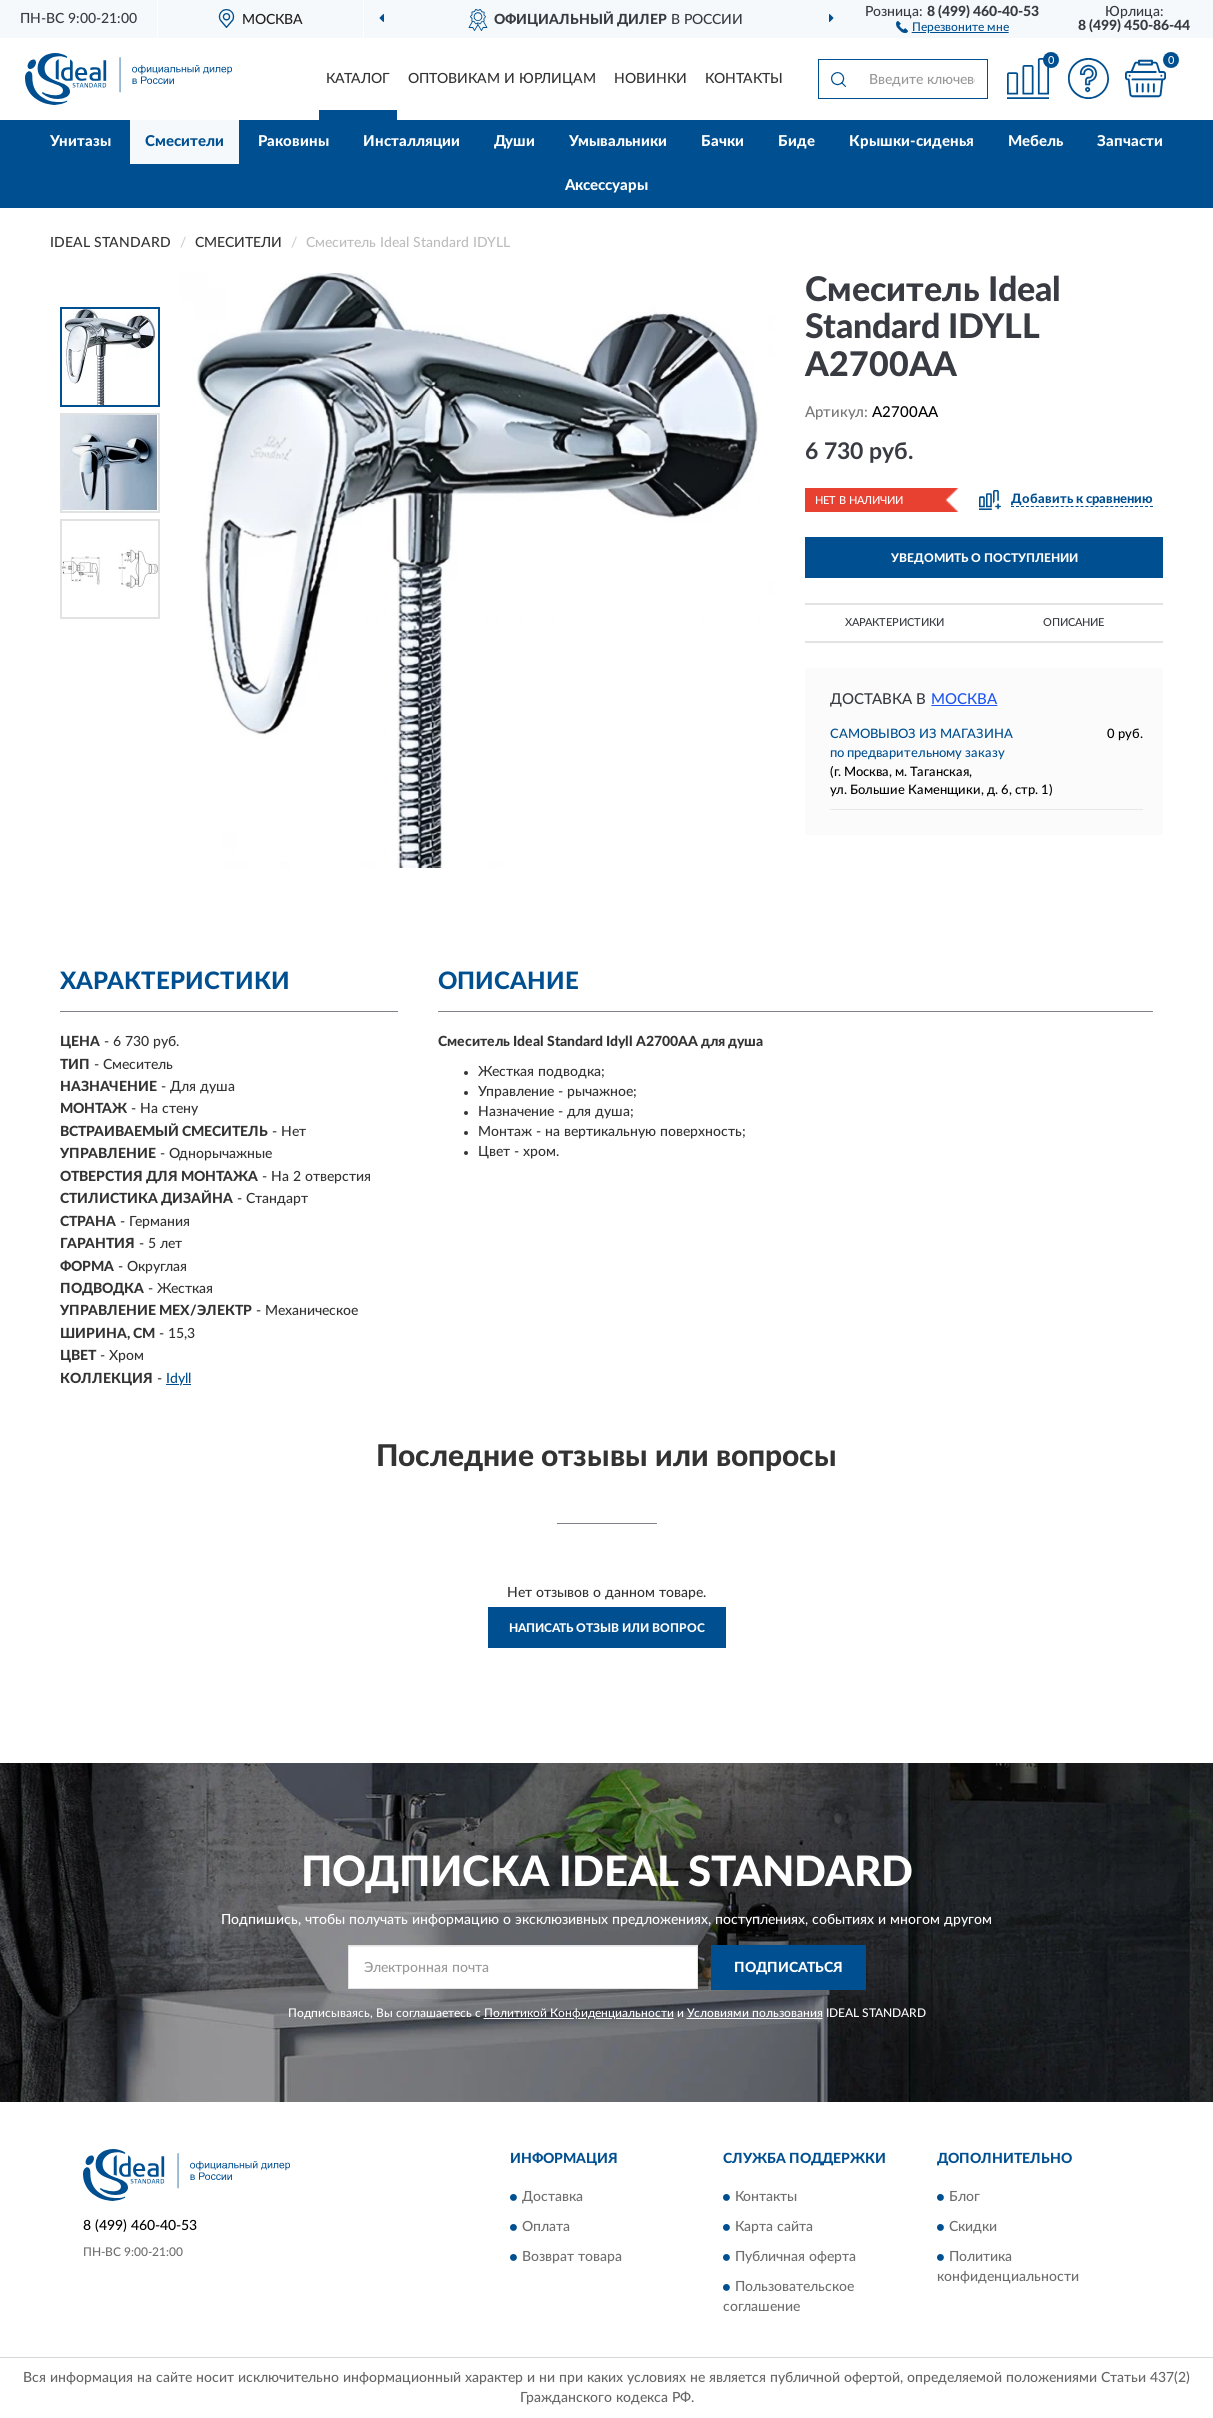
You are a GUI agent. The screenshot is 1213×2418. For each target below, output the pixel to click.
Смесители (184, 141)
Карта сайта (774, 2227)
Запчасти (1130, 141)
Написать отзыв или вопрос (607, 1628)
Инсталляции (411, 141)
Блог (964, 2197)
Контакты (744, 79)
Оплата (546, 2227)
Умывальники (618, 141)
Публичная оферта (795, 2257)
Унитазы (80, 141)
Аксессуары (606, 185)
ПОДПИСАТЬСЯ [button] (788, 1968)
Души (514, 141)
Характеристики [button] (894, 622)
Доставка (552, 2197)
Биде (796, 141)
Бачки (722, 141)
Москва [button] (964, 699)
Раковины (293, 141)
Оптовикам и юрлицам (502, 79)
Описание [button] (1073, 622)
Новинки (650, 79)
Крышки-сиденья (911, 141)
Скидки (973, 2227)
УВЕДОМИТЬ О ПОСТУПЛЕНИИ (984, 558)
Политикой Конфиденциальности (579, 2013)
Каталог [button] (358, 79)
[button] (952, 26)
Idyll (178, 1379)
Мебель (1035, 141)
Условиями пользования (755, 2013)
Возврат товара (572, 2257)
